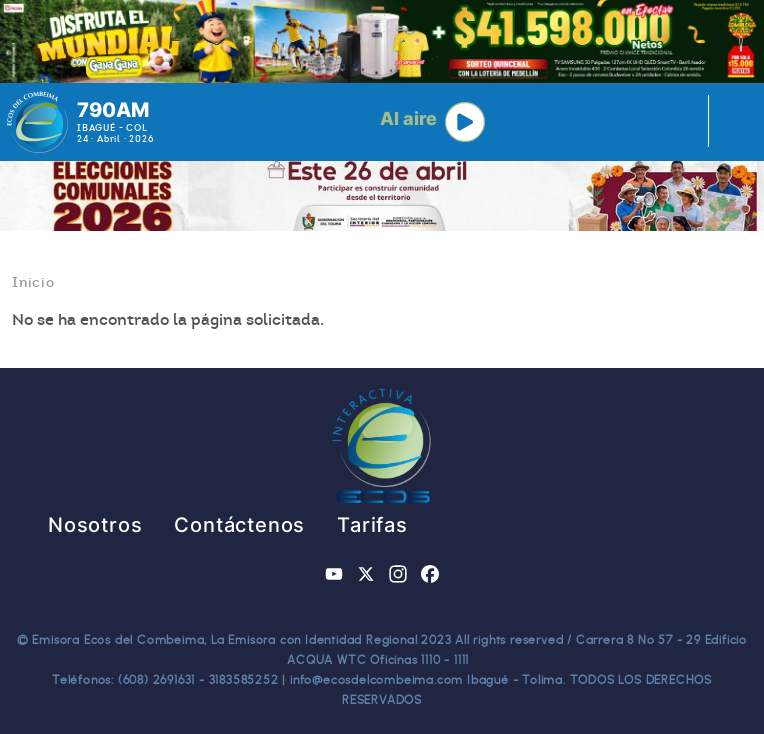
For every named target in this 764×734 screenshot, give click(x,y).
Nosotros (95, 525)
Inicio (33, 282)
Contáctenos (239, 525)
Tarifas (372, 525)
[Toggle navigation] (729, 122)
